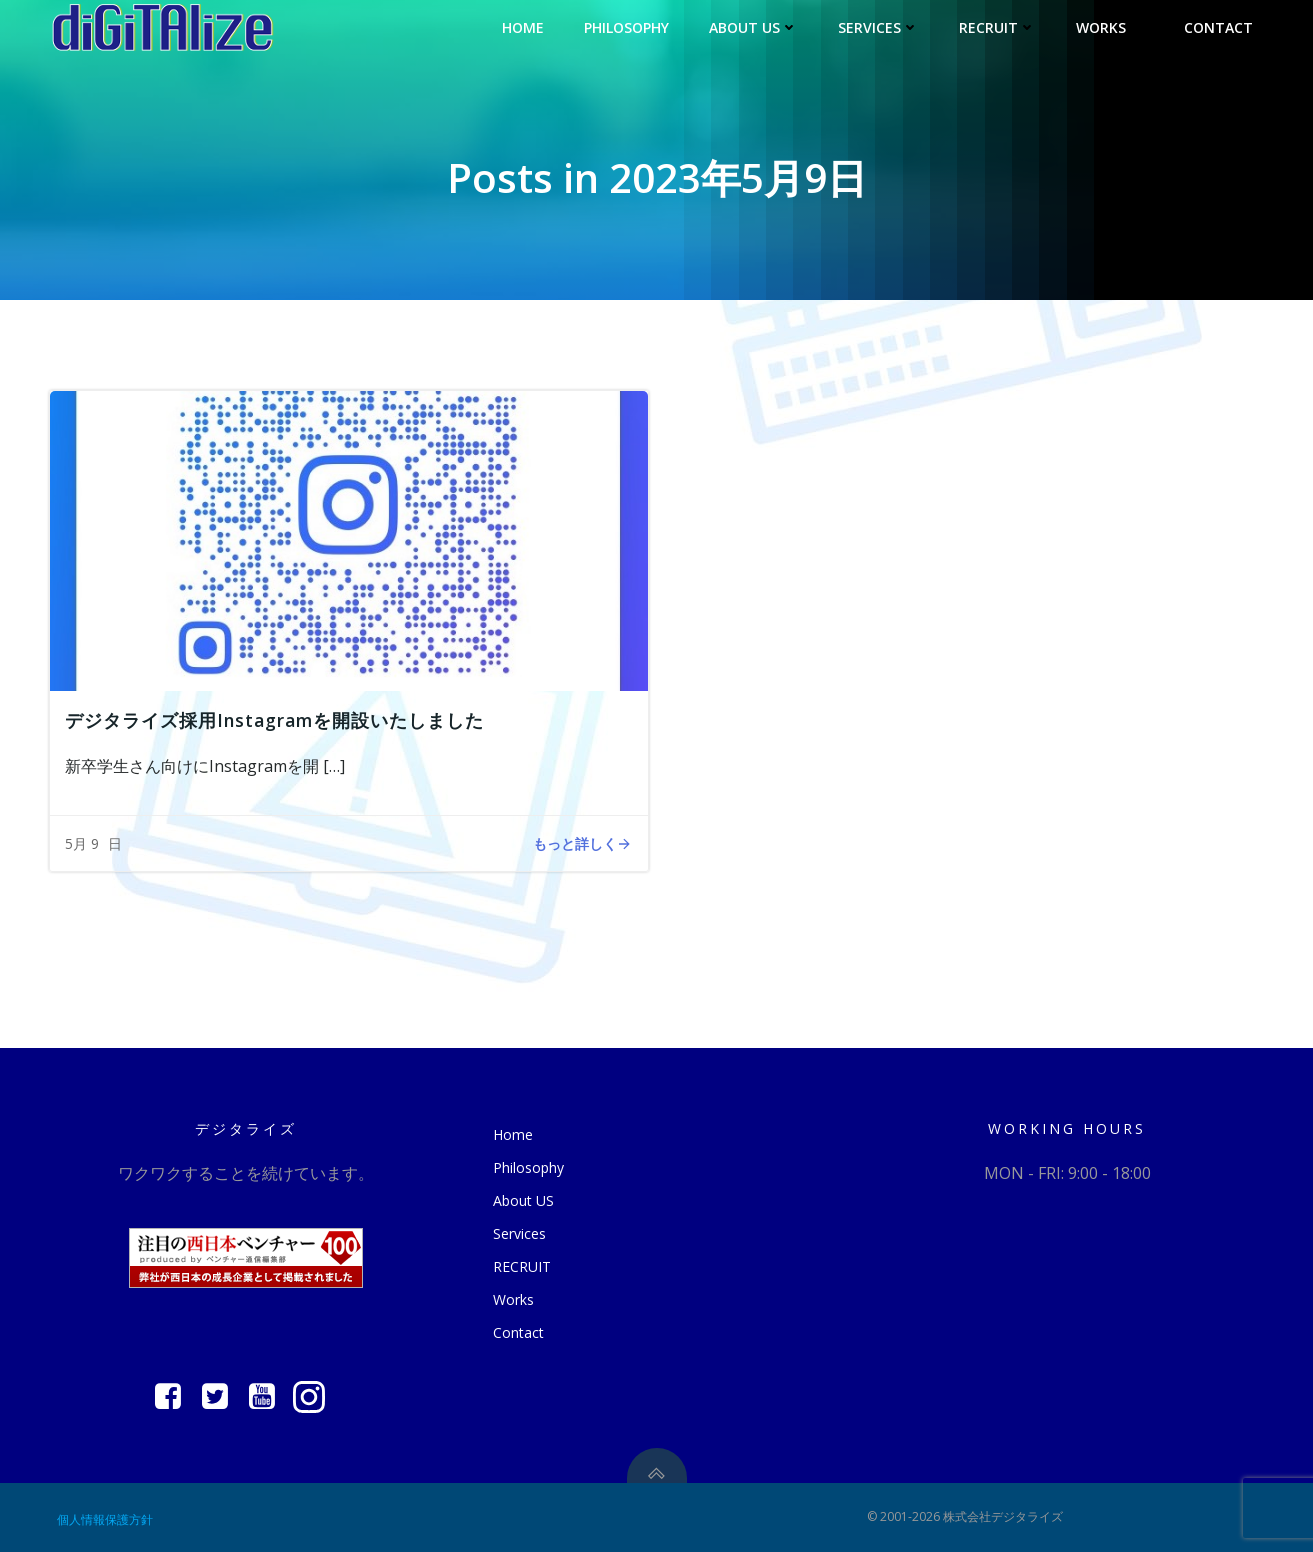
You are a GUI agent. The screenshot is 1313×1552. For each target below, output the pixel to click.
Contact (1218, 27)
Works (1110, 27)
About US (753, 27)
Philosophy (626, 27)
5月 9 (82, 843)
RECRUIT (997, 27)
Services (878, 27)
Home (523, 27)
